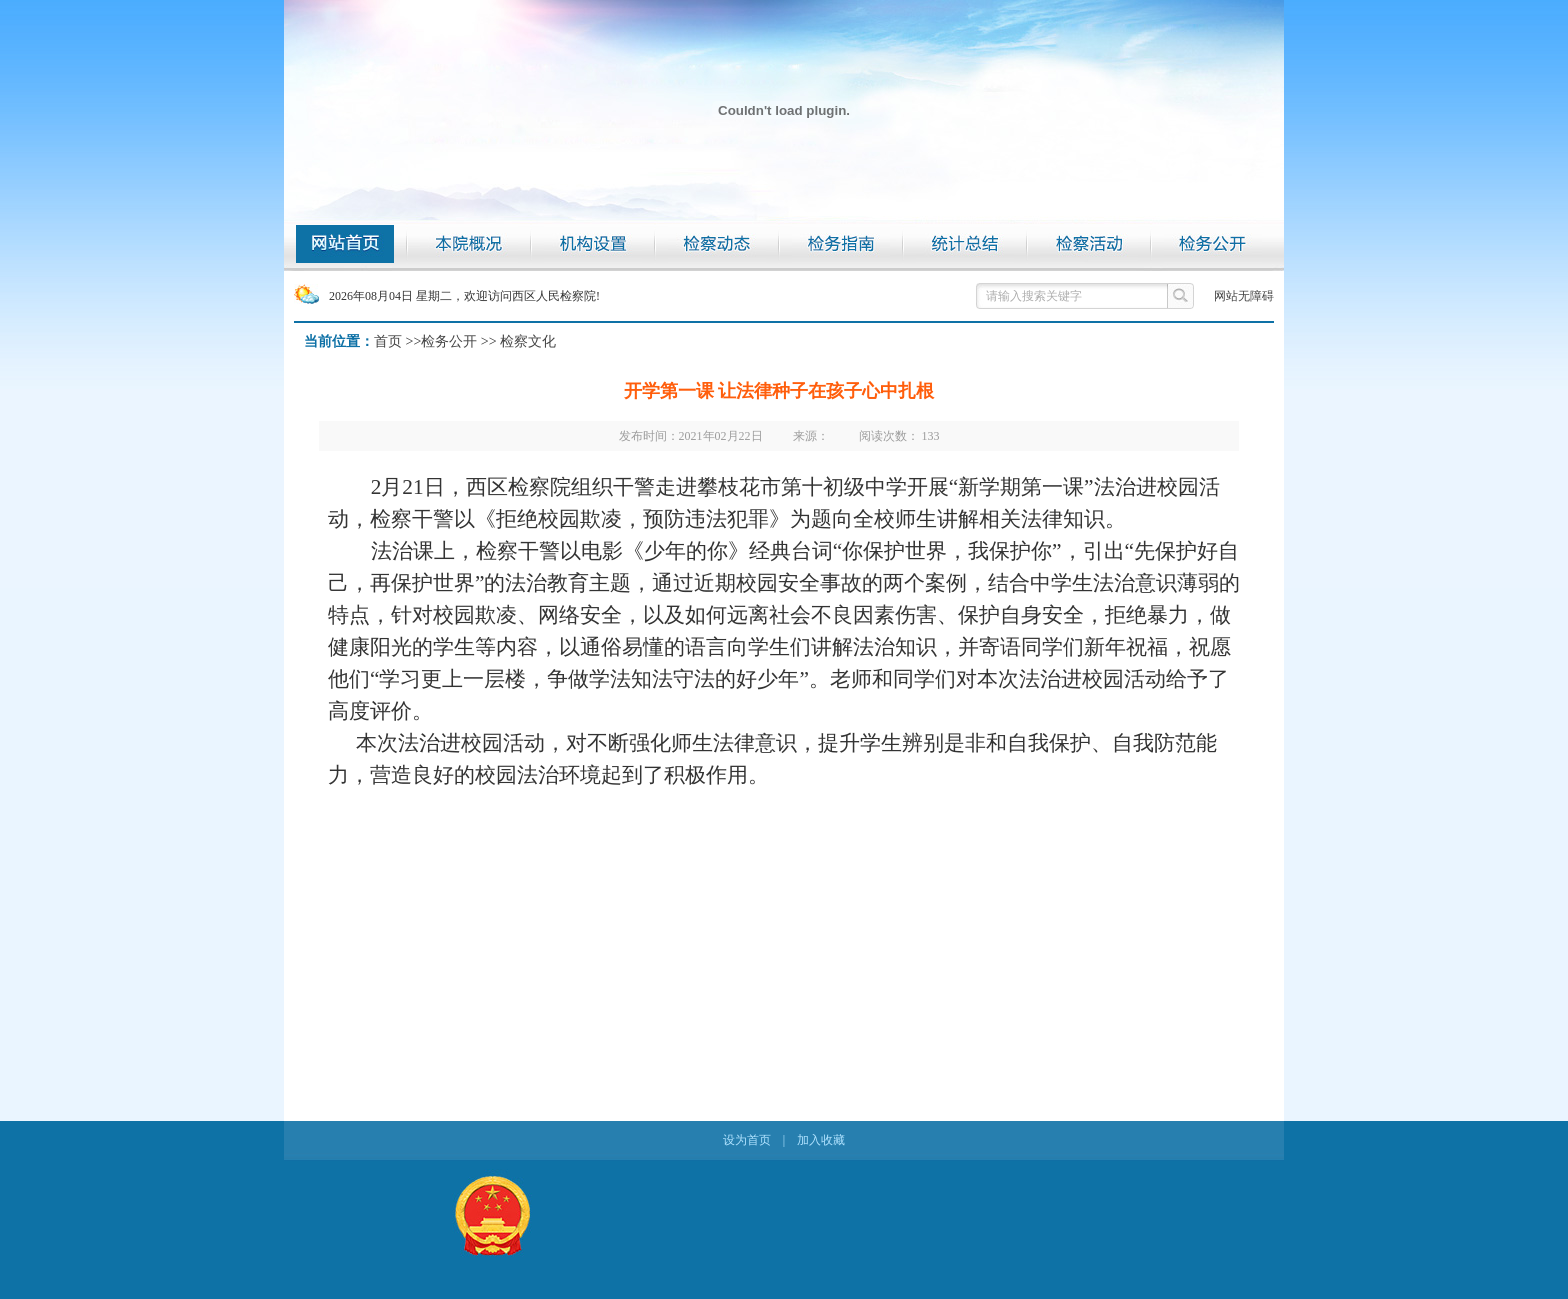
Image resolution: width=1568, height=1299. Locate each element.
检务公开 (449, 341)
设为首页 (747, 1140)
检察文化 (528, 341)
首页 (388, 341)
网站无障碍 (1244, 296)
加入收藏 (821, 1140)
